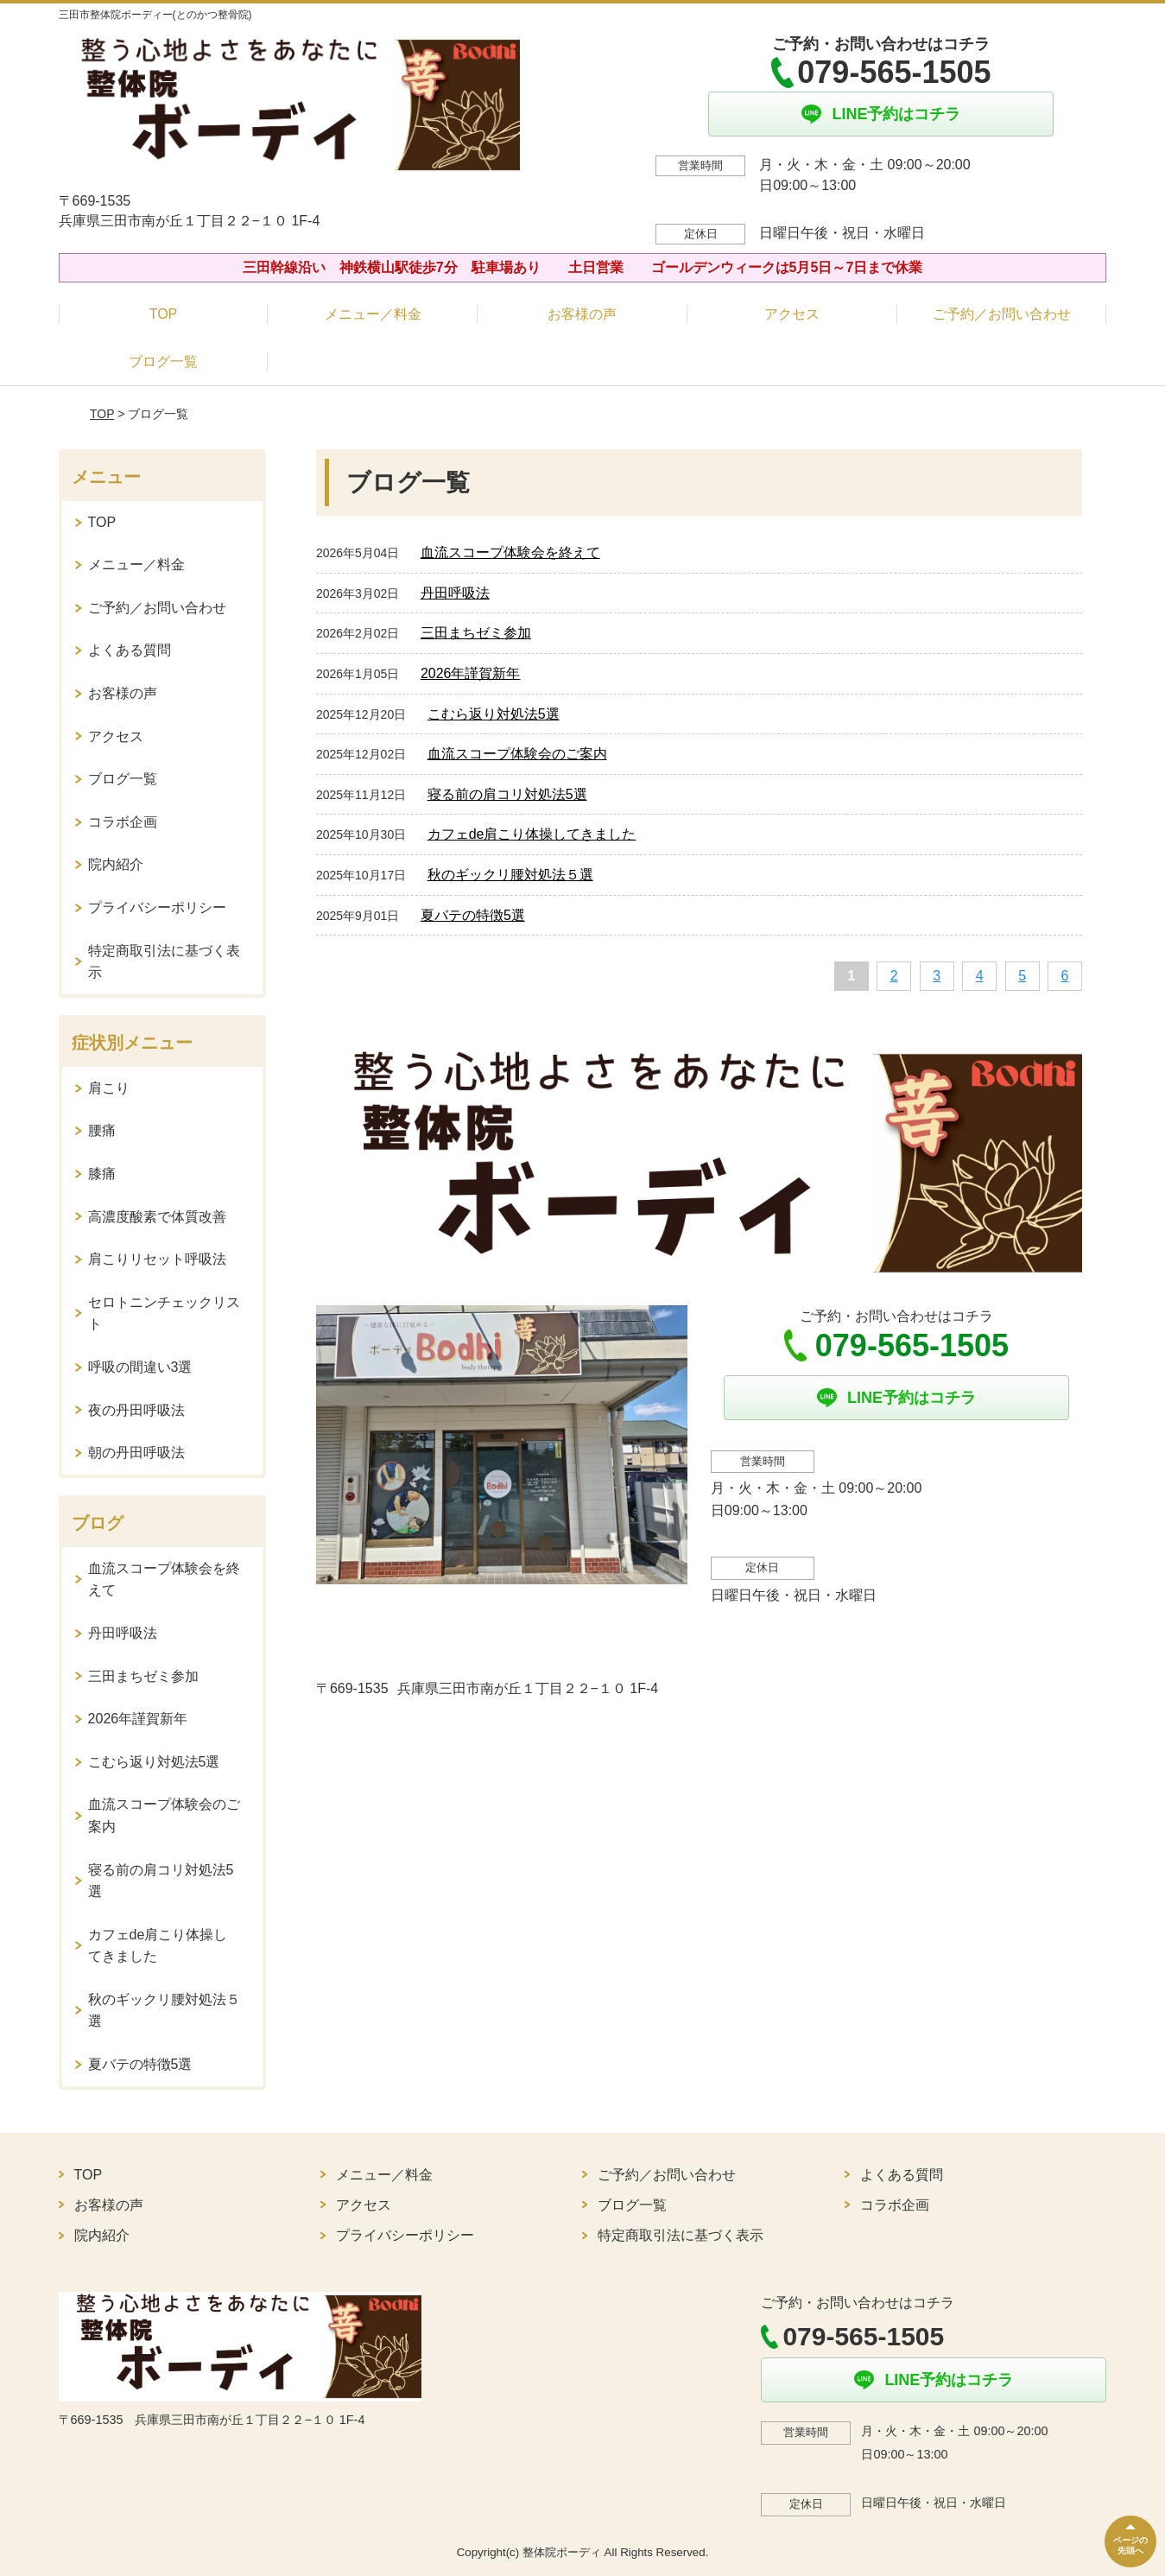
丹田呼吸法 (455, 593)
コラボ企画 (122, 822)
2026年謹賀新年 (471, 673)
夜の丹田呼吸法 (136, 1410)
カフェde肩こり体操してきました (531, 834)
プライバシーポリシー (157, 907)
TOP (163, 314)
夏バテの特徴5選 (473, 915)
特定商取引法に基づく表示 (164, 961)
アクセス (792, 314)
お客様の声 (582, 314)
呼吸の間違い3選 (140, 1367)
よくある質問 (129, 650)
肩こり (109, 1088)
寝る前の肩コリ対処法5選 (507, 794)
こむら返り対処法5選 (493, 714)
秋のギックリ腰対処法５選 (510, 874)
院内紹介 (115, 864)
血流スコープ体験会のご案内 (517, 753)
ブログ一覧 (163, 361)
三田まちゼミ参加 (476, 632)
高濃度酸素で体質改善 (157, 1216)
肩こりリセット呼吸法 (157, 1259)
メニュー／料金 (373, 314)
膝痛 (102, 1173)
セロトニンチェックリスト (164, 1313)
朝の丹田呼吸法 (136, 1452)
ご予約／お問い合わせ (1002, 314)
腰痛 (102, 1130)
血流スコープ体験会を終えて (510, 552)
